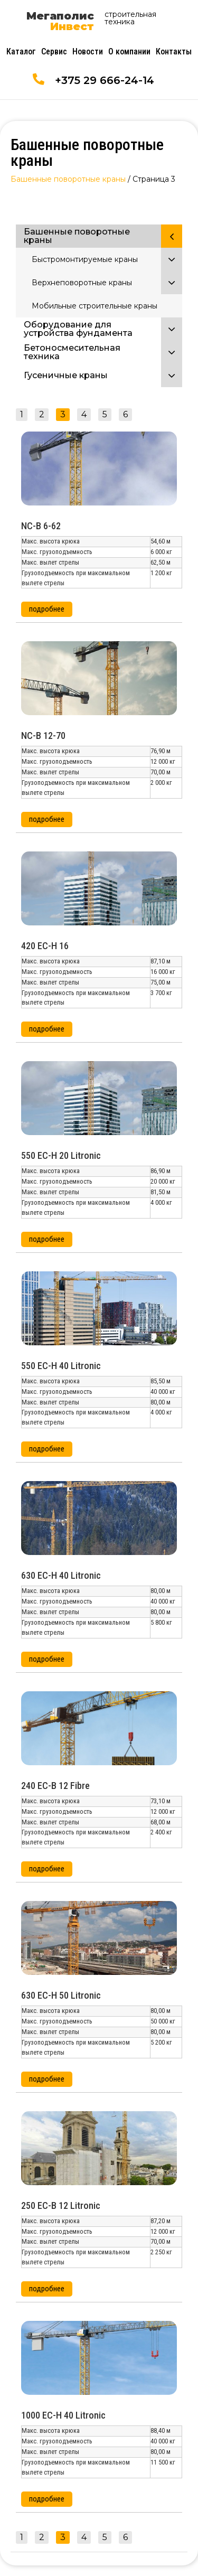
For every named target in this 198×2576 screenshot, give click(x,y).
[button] (46, 609)
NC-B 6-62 (41, 525)
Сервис (54, 51)
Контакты (174, 51)
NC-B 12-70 (43, 735)
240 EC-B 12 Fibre (55, 1785)
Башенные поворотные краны (68, 179)
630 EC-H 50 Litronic (61, 1995)
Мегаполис (60, 21)
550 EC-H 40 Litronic (61, 1365)
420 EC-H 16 (45, 945)
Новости (87, 51)
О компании (129, 51)
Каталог (21, 51)
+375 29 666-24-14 (104, 80)
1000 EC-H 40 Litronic (63, 2415)
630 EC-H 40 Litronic (61, 1575)
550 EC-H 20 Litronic (61, 1155)
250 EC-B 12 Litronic (60, 2205)
